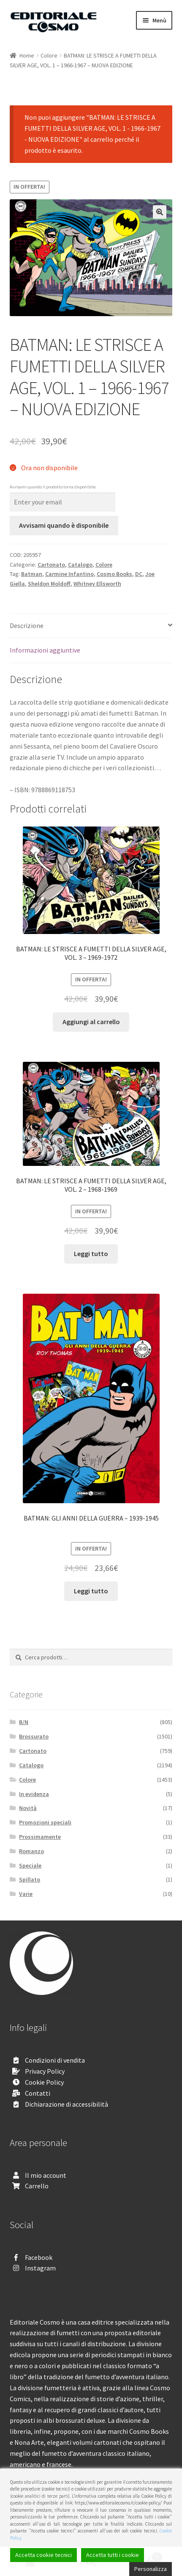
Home (26, 55)
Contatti (37, 2093)
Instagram (40, 2268)
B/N (23, 1722)
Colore (49, 55)
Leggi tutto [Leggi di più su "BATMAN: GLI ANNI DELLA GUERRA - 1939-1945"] (91, 1591)
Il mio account (45, 2175)
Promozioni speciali (45, 1822)
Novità (28, 1808)
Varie (26, 1894)
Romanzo (31, 1851)
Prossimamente (40, 1836)
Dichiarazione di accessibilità (66, 2104)
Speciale (30, 1865)
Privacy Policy (45, 2071)
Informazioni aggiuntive (45, 650)
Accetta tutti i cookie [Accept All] (112, 2555)
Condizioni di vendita (55, 2060)
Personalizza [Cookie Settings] (150, 2569)
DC (138, 574)
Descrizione (26, 625)
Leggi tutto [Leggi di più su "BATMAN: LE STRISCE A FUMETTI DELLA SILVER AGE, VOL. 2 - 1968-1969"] (91, 1253)
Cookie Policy (44, 2082)
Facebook (38, 2257)
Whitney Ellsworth (97, 583)
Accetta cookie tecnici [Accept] (43, 2555)
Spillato (29, 1879)
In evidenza (34, 1794)
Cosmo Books (114, 574)
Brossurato (34, 1736)
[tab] (91, 626)
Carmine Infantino (69, 574)
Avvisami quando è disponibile (64, 525)
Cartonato (51, 564)
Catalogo (80, 564)
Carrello (37, 2186)
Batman (31, 574)
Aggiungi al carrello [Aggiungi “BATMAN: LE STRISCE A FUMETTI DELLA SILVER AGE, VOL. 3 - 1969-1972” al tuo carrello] (91, 1021)
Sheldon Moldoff (49, 583)
